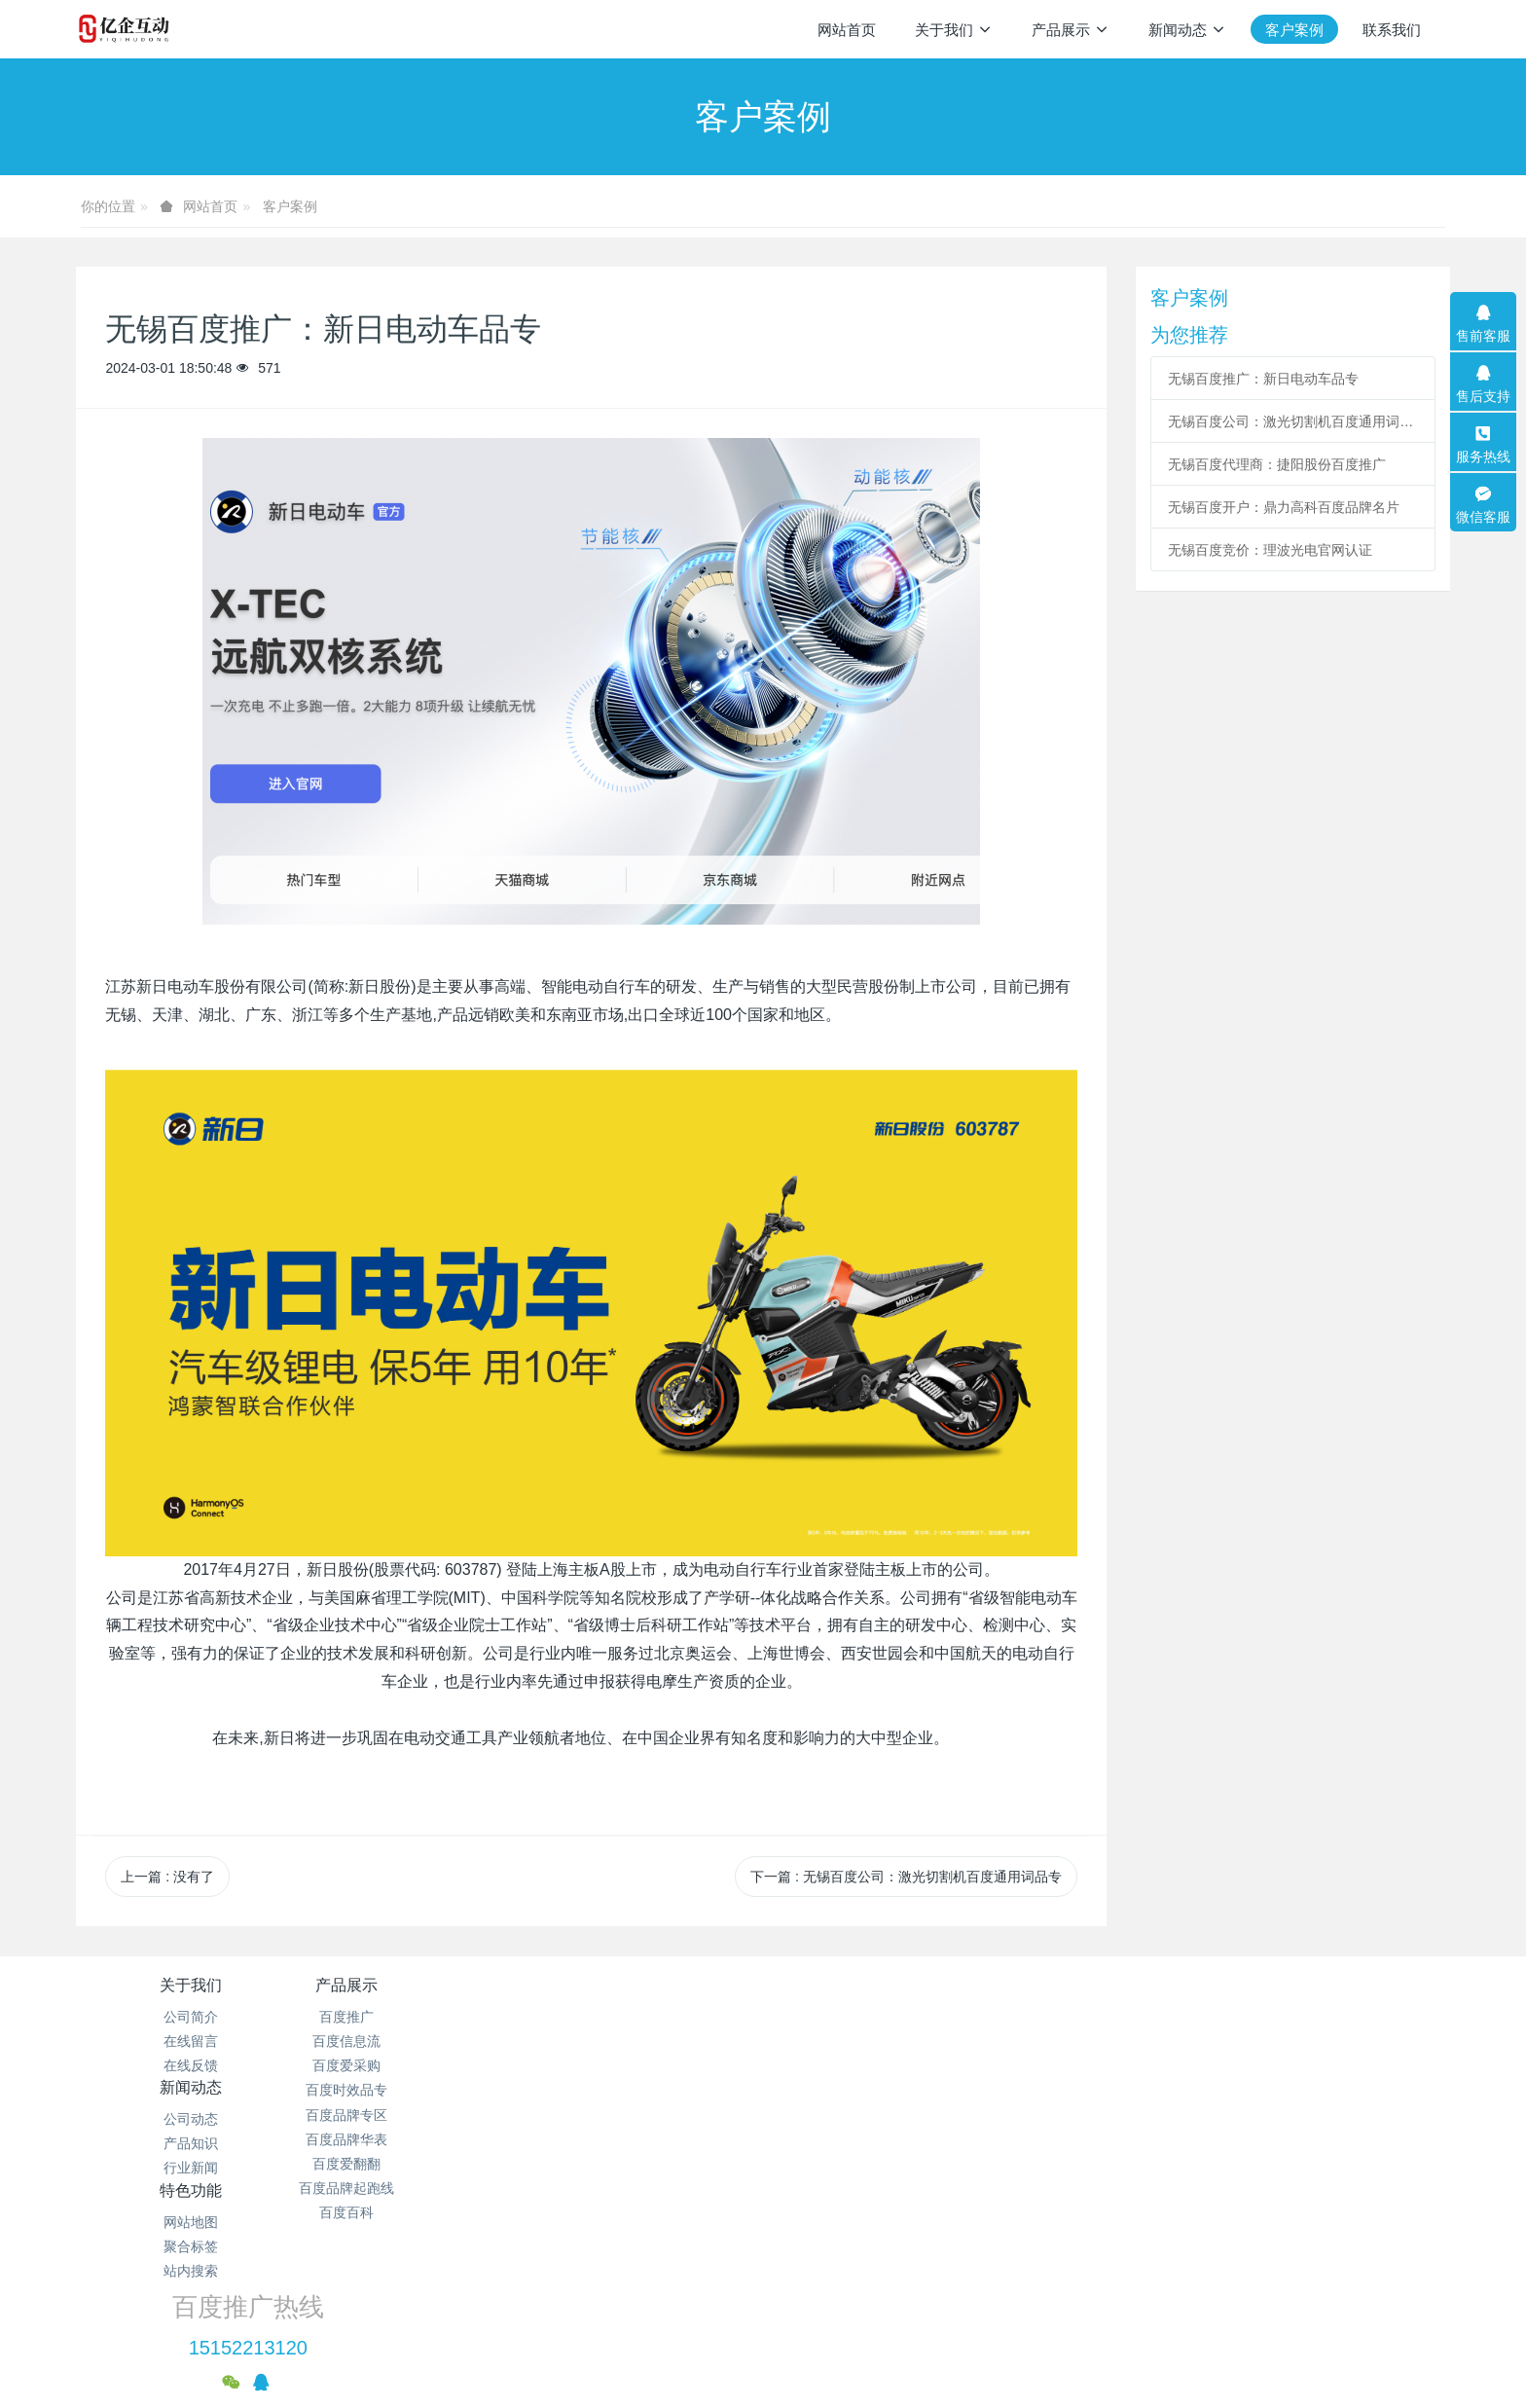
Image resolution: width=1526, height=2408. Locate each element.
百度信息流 (419, 2041)
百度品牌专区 (419, 2115)
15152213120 (1163, 2039)
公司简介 (191, 2017)
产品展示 (419, 1985)
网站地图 (878, 2017)
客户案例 (290, 206)
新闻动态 (648, 1985)
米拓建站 (787, 2365)
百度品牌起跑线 (419, 2188)
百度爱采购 (419, 2065)
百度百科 (419, 2212)
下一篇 (906, 1876)
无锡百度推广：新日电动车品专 (1263, 378)
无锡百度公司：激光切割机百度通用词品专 (1292, 421)
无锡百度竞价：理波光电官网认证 (1270, 550)
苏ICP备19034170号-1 (888, 2268)
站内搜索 (878, 2065)
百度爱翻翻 (419, 2163)
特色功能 (878, 1985)
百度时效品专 (419, 2090)
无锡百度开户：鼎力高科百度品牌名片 (1283, 507)
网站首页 (847, 29)
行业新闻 (648, 2065)
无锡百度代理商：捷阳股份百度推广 (1277, 464)
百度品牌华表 (419, 2139)
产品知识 (648, 2041)
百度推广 (419, 2017)
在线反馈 (191, 2065)
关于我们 (191, 1985)
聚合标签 (878, 2041)
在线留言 (191, 2041)
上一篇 (167, 1876)
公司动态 (648, 2017)
